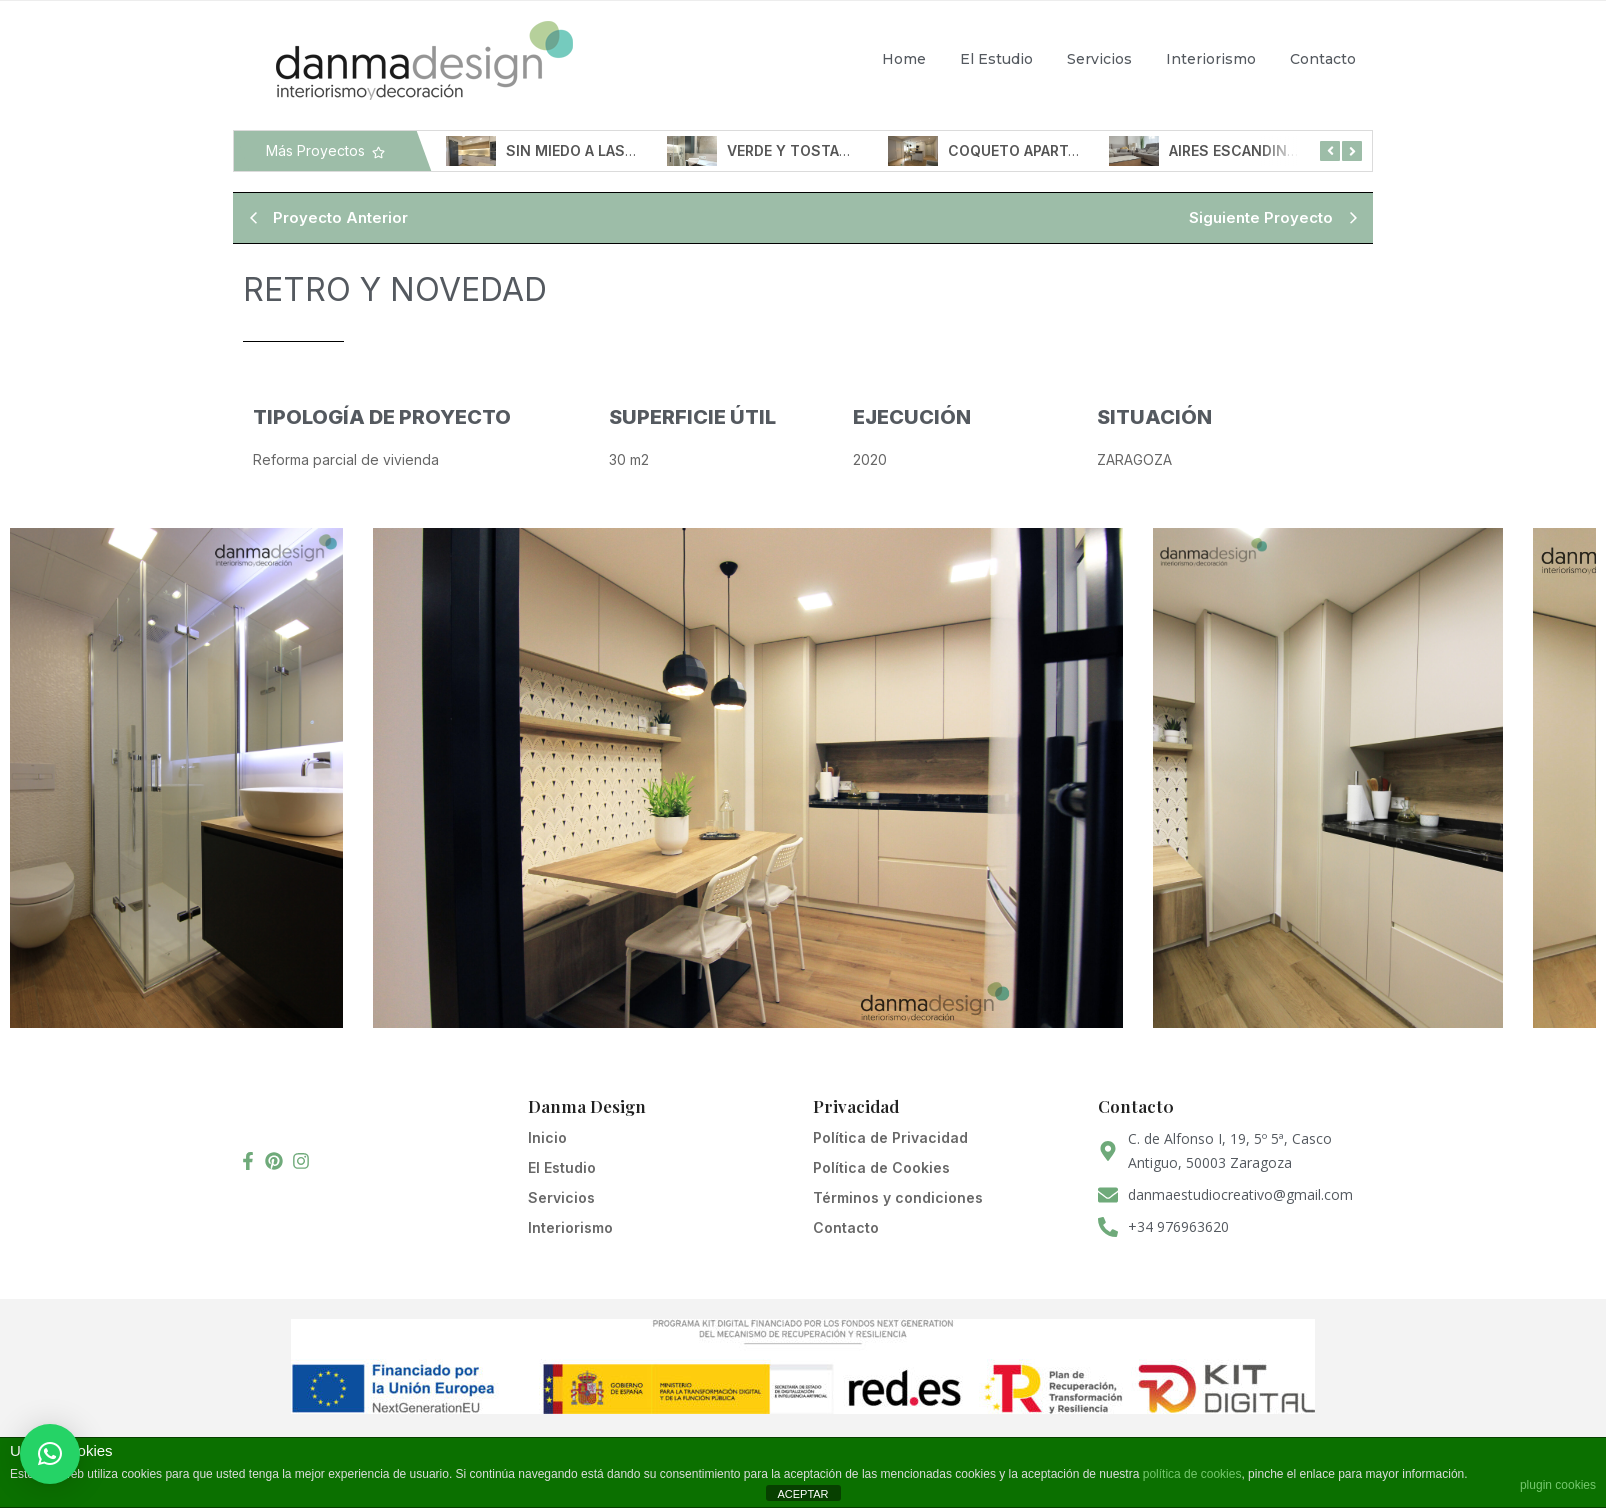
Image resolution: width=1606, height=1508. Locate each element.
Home (904, 59)
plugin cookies (1558, 1485)
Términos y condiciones (898, 1197)
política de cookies (1192, 1474)
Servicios (1099, 59)
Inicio (547, 1137)
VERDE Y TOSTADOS (806, 150)
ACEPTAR (802, 1494)
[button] (50, 1454)
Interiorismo (1211, 59)
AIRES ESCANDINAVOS (1255, 150)
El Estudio (996, 59)
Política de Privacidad (890, 1137)
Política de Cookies (881, 1167)
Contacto (1323, 59)
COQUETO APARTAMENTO (1047, 150)
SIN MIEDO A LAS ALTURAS (607, 150)
